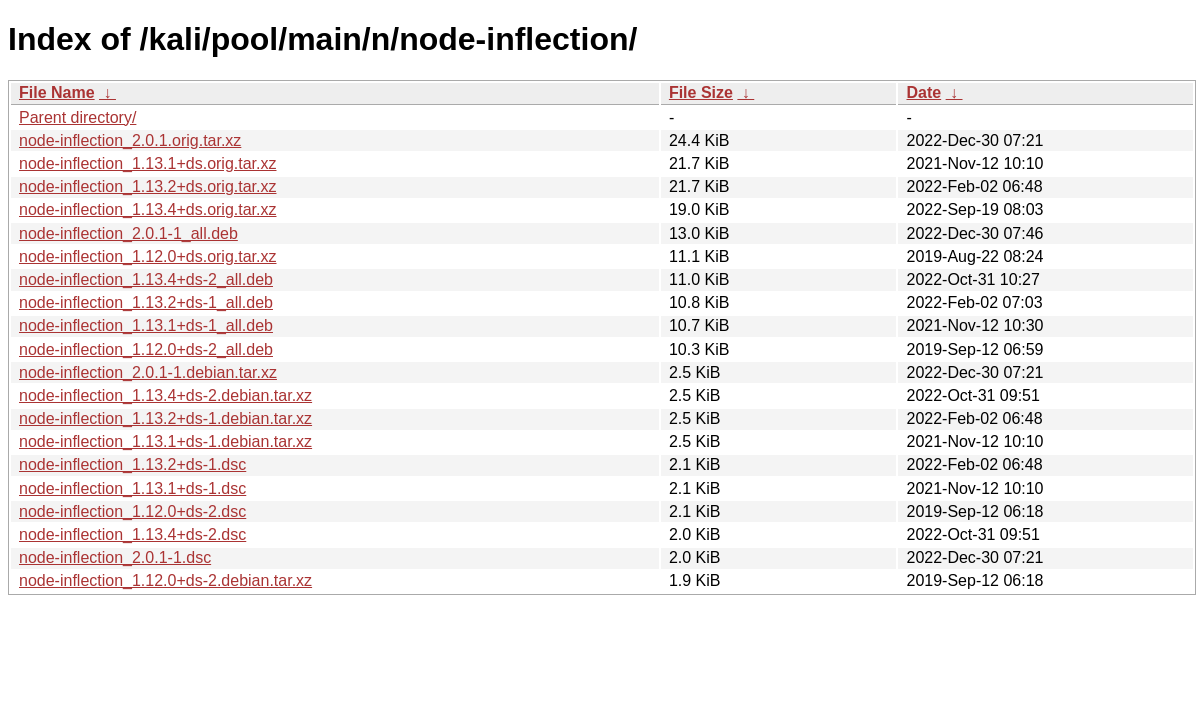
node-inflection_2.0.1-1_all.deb (128, 233)
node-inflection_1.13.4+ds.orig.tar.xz (148, 209)
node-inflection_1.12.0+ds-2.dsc (132, 511)
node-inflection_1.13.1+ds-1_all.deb (146, 325)
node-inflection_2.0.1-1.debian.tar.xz (148, 372)
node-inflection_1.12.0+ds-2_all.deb (146, 349)
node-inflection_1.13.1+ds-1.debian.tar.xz (165, 441)
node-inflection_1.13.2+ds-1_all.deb (146, 302)
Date (923, 92)
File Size (701, 92)
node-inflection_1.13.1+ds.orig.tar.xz (148, 163)
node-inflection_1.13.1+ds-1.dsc (132, 488)
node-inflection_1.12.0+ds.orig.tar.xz (148, 256)
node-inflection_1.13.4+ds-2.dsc (132, 534)
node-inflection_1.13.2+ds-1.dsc (132, 464)
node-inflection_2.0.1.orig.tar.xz (130, 140)
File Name (57, 92)
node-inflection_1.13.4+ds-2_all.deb (146, 279)
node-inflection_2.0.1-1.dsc (115, 557)
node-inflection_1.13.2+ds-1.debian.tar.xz (165, 418)
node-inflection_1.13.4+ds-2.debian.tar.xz (165, 395)
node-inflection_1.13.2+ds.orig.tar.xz (148, 186)
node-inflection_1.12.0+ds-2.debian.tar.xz (165, 580)
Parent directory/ (77, 117)
